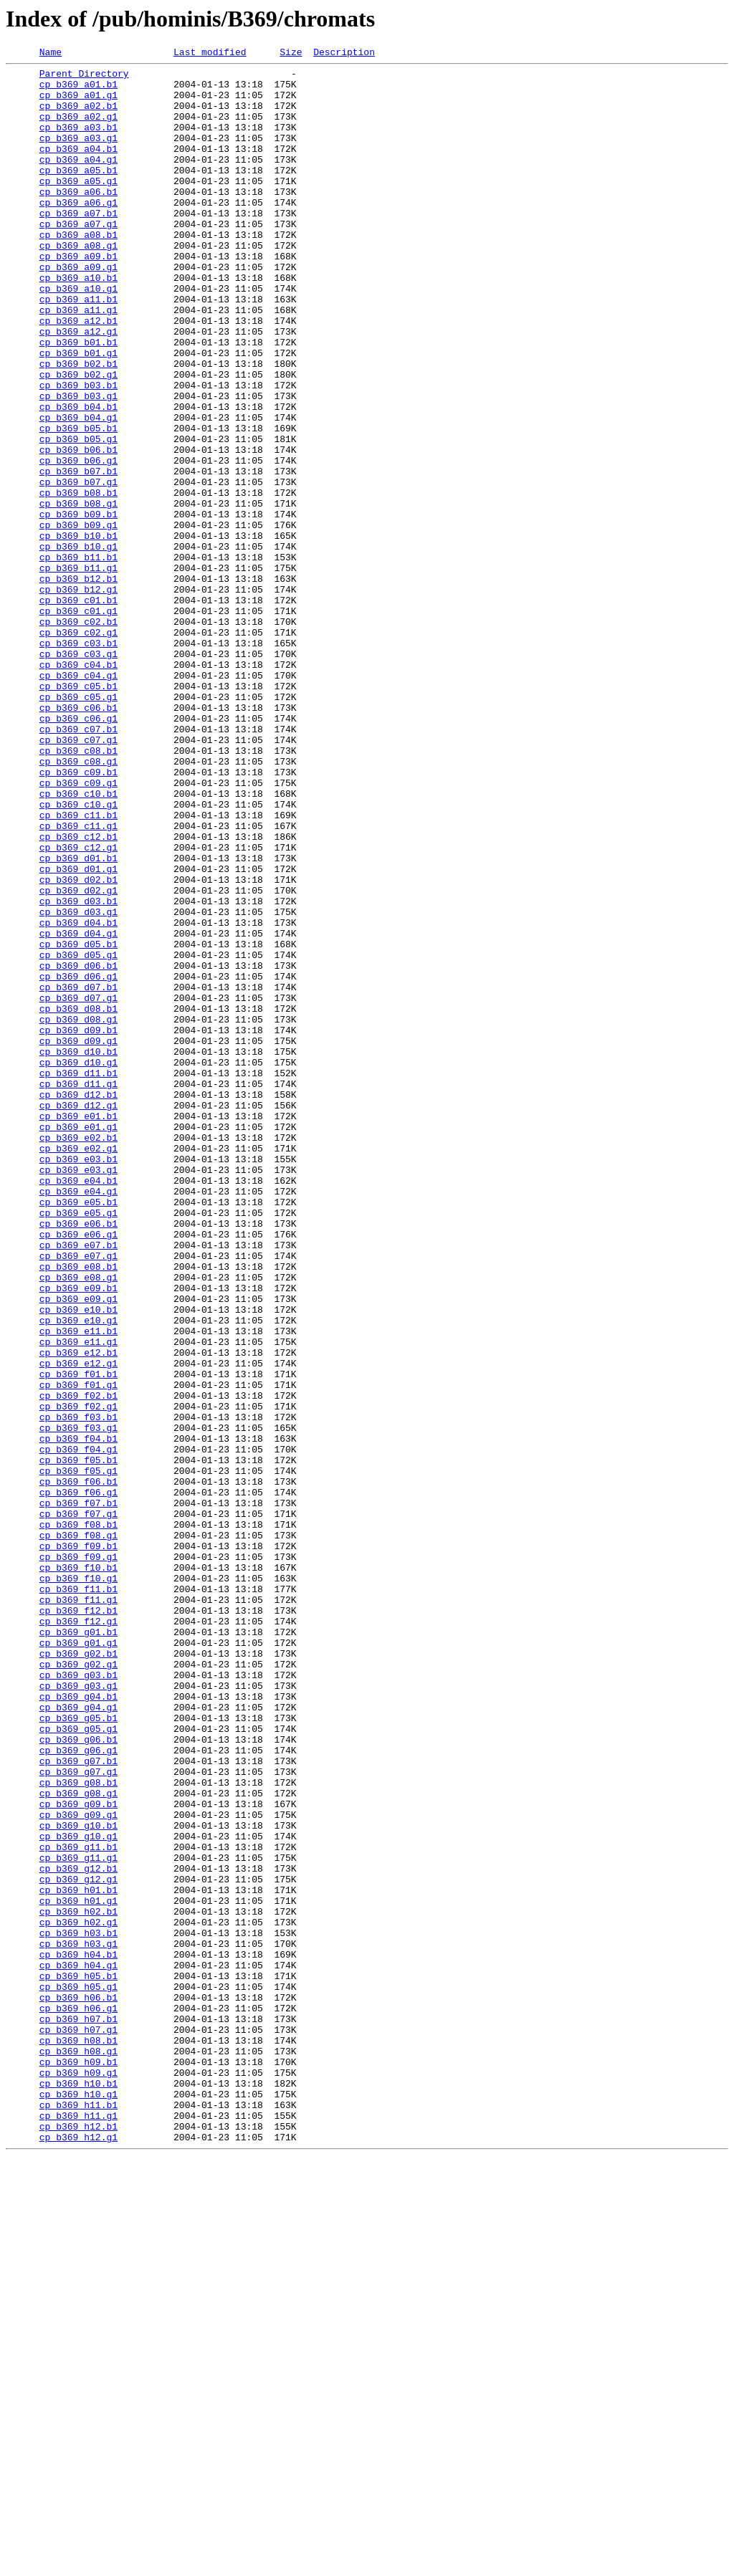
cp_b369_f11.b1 (78, 1896)
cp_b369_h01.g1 (78, 2270)
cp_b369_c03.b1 (78, 761)
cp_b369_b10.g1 (78, 644)
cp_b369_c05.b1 (78, 812)
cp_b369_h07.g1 (78, 2424)
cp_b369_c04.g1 (78, 799)
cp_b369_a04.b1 (78, 167)
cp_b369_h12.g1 (78, 2553)
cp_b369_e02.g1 (78, 1367)
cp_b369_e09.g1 (78, 1547)
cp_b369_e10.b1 (78, 1560)
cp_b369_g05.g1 (78, 2063)
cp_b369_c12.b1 (78, 993)
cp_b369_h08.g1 (78, 2450)
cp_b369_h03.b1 (78, 2308)
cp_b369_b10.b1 (78, 632)
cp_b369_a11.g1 (78, 361)
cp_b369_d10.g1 (78, 1264)
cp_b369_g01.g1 (78, 1960)
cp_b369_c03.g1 (78, 773)
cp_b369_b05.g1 (78, 515)
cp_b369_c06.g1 (78, 851)
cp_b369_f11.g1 (78, 1908)
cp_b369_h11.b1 (78, 2515)
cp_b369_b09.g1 (78, 619)
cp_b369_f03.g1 (78, 1702)
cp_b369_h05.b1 (78, 2360)
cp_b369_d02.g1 (78, 1057)
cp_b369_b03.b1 (78, 451)
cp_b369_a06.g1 (78, 232)
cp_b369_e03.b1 (78, 1380)
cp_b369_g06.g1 (78, 2089)
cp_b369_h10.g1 (78, 2502)
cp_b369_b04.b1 (78, 477)
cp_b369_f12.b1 (78, 1921)
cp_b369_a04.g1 (78, 180)
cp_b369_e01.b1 (78, 1328)
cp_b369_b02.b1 (78, 425)
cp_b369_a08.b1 (78, 270)
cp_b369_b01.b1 (78, 399)
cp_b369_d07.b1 (78, 1173)
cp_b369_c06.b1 (78, 838)
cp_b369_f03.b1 (78, 1689)
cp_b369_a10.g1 (78, 335)
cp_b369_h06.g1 (78, 2399)
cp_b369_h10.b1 (78, 2489)
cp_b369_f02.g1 (78, 1676)
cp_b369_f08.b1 (78, 1818)
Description (344, 53)
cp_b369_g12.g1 (78, 2244)
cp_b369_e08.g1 (78, 1522)
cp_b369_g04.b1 (78, 2025)
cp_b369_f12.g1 (78, 1934)
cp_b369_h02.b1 (78, 2282)
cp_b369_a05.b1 (78, 193)
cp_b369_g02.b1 (78, 1973)
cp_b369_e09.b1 (78, 1534)
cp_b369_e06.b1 (78, 1457)
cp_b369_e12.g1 (78, 1625)
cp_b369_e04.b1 (78, 1405)
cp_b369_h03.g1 (78, 2321)
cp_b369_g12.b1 (78, 2231)
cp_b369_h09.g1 (78, 2476)
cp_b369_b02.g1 (78, 438)
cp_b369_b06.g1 (78, 541)
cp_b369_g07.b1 (78, 2102)
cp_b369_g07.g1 (78, 2115)
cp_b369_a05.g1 (78, 206)
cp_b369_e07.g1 (78, 1496)
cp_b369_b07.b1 (78, 554)
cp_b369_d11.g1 (78, 1289)
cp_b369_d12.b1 (78, 1302)
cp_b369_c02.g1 (78, 748)
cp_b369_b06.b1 (78, 528)
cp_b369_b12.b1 (78, 683)
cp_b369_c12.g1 (78, 1006)
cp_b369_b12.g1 (78, 696)
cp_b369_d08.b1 (78, 1199)
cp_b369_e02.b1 (78, 1354)
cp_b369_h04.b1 (78, 2334)
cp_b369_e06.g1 (78, 1470)
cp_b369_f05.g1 (78, 1754)
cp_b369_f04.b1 (78, 1715)
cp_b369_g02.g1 (78, 1986)
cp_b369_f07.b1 (78, 1792)
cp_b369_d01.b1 (78, 1018)
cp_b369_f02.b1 (78, 1663)
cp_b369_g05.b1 (78, 2050)
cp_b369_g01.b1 (78, 1947)
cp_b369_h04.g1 (78, 2347)
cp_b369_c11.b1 (78, 967)
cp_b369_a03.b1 (78, 141)
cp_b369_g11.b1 (78, 2205)
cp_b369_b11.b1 (78, 657)
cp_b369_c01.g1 (78, 722)
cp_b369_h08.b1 (78, 2437)
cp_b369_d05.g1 (78, 1135)
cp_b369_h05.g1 (78, 2373)
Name (50, 53)
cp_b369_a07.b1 (78, 245)
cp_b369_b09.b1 (78, 606)
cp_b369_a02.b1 (78, 116)
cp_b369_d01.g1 (78, 1031)
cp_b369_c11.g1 (78, 980)
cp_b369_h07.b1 (78, 2411)
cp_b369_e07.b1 (78, 1483)
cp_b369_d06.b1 (78, 1147)
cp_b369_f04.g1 (78, 1728)
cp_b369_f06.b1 (78, 1767)
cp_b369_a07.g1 (78, 258)
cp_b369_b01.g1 (78, 412)
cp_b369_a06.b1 (78, 219)
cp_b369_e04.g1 (78, 1418)
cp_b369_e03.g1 (78, 1393)
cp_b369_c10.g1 (78, 954)
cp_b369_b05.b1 (78, 503)
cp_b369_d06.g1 (78, 1160)
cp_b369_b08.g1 (78, 593)
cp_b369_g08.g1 (78, 2141)
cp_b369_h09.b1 (78, 2463)
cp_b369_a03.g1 (78, 154)
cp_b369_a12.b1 (78, 374)
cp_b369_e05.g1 (78, 1444)
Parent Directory (84, 77)
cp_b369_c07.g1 (78, 877)
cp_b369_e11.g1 (78, 1599)
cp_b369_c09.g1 (78, 928)
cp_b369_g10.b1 (78, 2179)
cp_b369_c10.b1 (78, 941)
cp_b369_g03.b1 (78, 1999)
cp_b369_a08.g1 (78, 283)
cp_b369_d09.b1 (78, 1225)
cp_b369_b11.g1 (78, 670)
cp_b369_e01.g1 (78, 1341)
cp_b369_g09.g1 (78, 2166)
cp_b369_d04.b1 (78, 1096)
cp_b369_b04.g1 (78, 490)
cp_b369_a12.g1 (78, 386)
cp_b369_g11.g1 (78, 2218)
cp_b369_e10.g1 (78, 1573)
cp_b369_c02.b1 (78, 735)
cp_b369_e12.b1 (78, 1612)
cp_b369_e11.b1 (78, 1586)
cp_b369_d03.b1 (78, 1070)
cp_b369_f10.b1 (78, 1870)
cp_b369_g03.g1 (78, 2012)
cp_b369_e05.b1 (78, 1431)
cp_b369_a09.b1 (78, 296)
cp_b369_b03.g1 (78, 464)
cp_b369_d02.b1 (78, 1044)
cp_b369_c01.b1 (78, 709)
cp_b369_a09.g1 (78, 309)
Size (291, 53)
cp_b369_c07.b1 (78, 864)
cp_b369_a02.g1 (78, 129)
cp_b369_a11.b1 (78, 348)
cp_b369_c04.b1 (78, 786)
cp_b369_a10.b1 (78, 322)
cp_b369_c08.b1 (78, 890)
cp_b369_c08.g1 (78, 902)
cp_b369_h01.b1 (78, 2257)
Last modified (209, 53)
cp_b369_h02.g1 (78, 2295)
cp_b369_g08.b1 (78, 2128)
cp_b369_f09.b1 (78, 1844)
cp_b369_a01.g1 (78, 103)
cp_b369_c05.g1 (78, 825)
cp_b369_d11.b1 (78, 1276)
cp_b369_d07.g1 (78, 1186)
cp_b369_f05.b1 (78, 1741)
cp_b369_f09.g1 (78, 1857)
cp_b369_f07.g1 (78, 1805)
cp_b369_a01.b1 (78, 90)
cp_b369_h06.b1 (78, 2386)
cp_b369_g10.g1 (78, 2192)
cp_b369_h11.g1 (78, 2528)
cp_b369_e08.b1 (78, 1509)
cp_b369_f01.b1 (78, 1638)
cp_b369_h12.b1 (78, 2540)
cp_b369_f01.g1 (78, 1650)
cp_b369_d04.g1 (78, 1109)
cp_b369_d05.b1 (78, 1122)
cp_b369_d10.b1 (78, 1251)
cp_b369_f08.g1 (78, 1831)
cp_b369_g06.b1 (78, 2076)
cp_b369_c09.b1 (78, 915)
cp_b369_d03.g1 (78, 1083)
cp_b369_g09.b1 (78, 2154)
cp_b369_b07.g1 (78, 567)
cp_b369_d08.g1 (78, 1212)
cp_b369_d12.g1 (78, 1315)
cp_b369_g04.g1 (78, 2037)
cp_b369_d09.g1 (78, 1238)
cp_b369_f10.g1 (78, 1883)
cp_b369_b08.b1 (78, 580)
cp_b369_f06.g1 (78, 1779)
